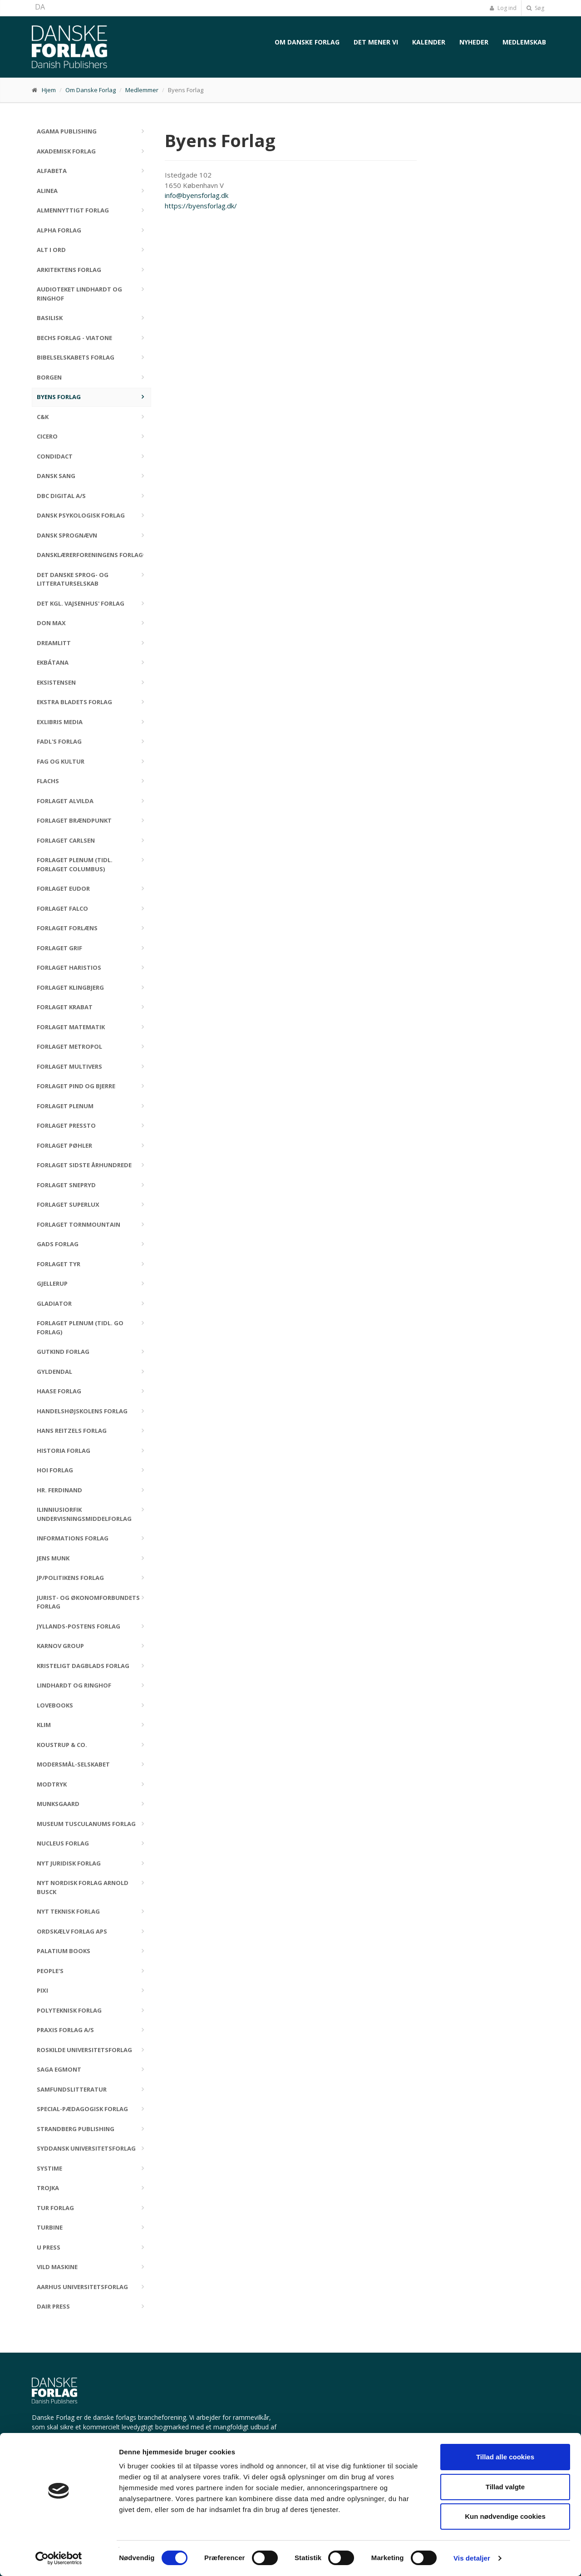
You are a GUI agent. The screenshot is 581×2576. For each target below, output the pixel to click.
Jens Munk (53, 1558)
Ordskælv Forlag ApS (72, 1931)
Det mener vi (376, 42)
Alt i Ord (51, 250)
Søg (535, 8)
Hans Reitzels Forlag (72, 1430)
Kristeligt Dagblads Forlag (83, 1666)
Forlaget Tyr (58, 1264)
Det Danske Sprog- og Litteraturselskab (72, 579)
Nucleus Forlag (63, 1843)
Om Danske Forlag (307, 42)
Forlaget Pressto (66, 1125)
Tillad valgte (505, 2487)
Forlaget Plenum (65, 1106)
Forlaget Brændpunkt (74, 820)
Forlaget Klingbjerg (70, 987)
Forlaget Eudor (63, 888)
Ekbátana (53, 662)
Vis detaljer (471, 2558)
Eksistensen (56, 682)
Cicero (47, 436)
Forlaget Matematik (71, 1027)
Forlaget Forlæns (67, 928)
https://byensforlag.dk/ (201, 205)
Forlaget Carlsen (66, 840)
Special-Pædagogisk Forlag (82, 2109)
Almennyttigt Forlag (73, 210)
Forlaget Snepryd (66, 1185)
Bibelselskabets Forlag (75, 357)
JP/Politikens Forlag (70, 1578)
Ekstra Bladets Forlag (74, 702)
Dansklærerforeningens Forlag (90, 555)
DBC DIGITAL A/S (61, 496)
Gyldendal (54, 1371)
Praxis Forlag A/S (65, 2030)
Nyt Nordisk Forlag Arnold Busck (82, 1887)
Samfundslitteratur (72, 2089)
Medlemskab (524, 42)
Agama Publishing (67, 131)
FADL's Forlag (59, 741)
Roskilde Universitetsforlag (84, 2050)
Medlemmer (141, 90)
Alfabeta (52, 171)
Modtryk (52, 1784)
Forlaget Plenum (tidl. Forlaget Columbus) (75, 864)
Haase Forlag (59, 1391)
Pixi (42, 1990)
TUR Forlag (55, 2208)
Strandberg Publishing (75, 2129)
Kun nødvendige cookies (505, 2516)
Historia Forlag (63, 1450)
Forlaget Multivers (69, 1066)
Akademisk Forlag (66, 151)
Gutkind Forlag (63, 1351)
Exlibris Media (60, 722)
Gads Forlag (58, 1244)
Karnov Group (60, 1646)
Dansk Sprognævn (67, 535)
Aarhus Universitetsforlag (82, 2287)
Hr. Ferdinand (59, 1490)
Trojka (48, 2188)
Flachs (48, 781)
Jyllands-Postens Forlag (78, 1626)
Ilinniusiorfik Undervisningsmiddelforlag (84, 1514)
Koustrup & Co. (62, 1745)
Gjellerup (52, 1283)
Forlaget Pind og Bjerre (76, 1086)
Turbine (50, 2227)
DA (40, 7)
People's (50, 1971)
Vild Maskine (57, 2267)
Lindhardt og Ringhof (74, 1685)
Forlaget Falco (62, 908)
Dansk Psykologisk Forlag (81, 515)
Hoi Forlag (55, 1470)
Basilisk (50, 318)
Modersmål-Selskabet (73, 1764)
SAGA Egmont (59, 2069)
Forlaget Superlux (68, 1204)
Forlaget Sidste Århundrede (84, 1165)
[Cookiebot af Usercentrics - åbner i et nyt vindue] (58, 2558)
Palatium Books (63, 1951)
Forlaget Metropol (69, 1046)
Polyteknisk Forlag (69, 2010)
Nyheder (473, 42)
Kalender (428, 42)
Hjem (49, 90)
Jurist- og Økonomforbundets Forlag (88, 1602)
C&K (43, 417)
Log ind (503, 8)
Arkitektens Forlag (69, 270)
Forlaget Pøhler (64, 1145)
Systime (49, 2168)
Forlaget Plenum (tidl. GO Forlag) (80, 1327)
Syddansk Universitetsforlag (86, 2148)
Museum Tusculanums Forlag (86, 1824)
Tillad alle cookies (505, 2457)
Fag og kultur (60, 761)
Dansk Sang (56, 476)
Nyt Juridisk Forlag (69, 1863)
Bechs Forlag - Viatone (74, 338)
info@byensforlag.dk (196, 195)
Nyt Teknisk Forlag (68, 1911)
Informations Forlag (72, 1538)
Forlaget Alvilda (65, 801)
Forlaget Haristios (69, 967)
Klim (44, 1725)
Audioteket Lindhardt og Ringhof (79, 293)
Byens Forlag (59, 397)
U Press (48, 2247)
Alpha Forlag (59, 230)
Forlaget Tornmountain (78, 1224)
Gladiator (54, 1303)
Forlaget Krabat (65, 1007)
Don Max (51, 623)
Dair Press (53, 2306)
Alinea (47, 191)
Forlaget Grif (59, 948)
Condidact (55, 456)
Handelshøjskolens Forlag (82, 1411)
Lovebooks (55, 1705)
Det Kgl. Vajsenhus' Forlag (80, 603)
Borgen (49, 377)
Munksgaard (58, 1804)
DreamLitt (54, 643)
